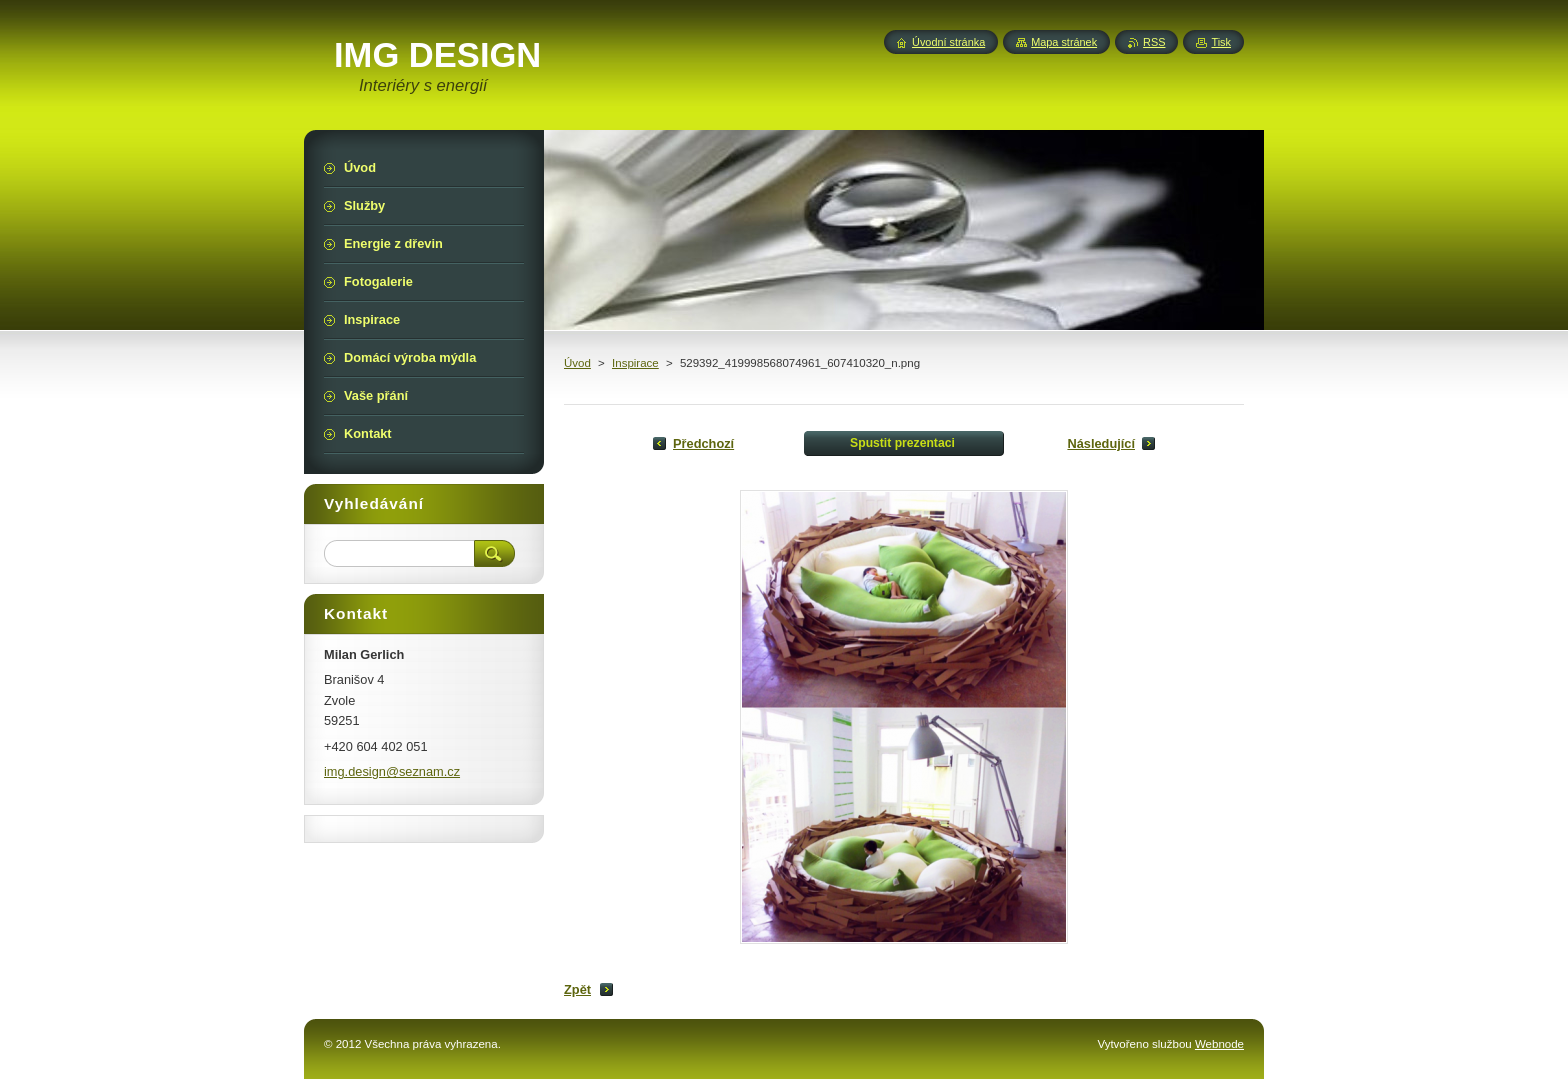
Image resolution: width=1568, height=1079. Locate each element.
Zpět (577, 989)
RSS (1154, 42)
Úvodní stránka (948, 42)
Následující (1101, 443)
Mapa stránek (1064, 42)
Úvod (577, 363)
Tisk (1221, 42)
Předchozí (703, 443)
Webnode (1219, 1044)
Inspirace (635, 363)
